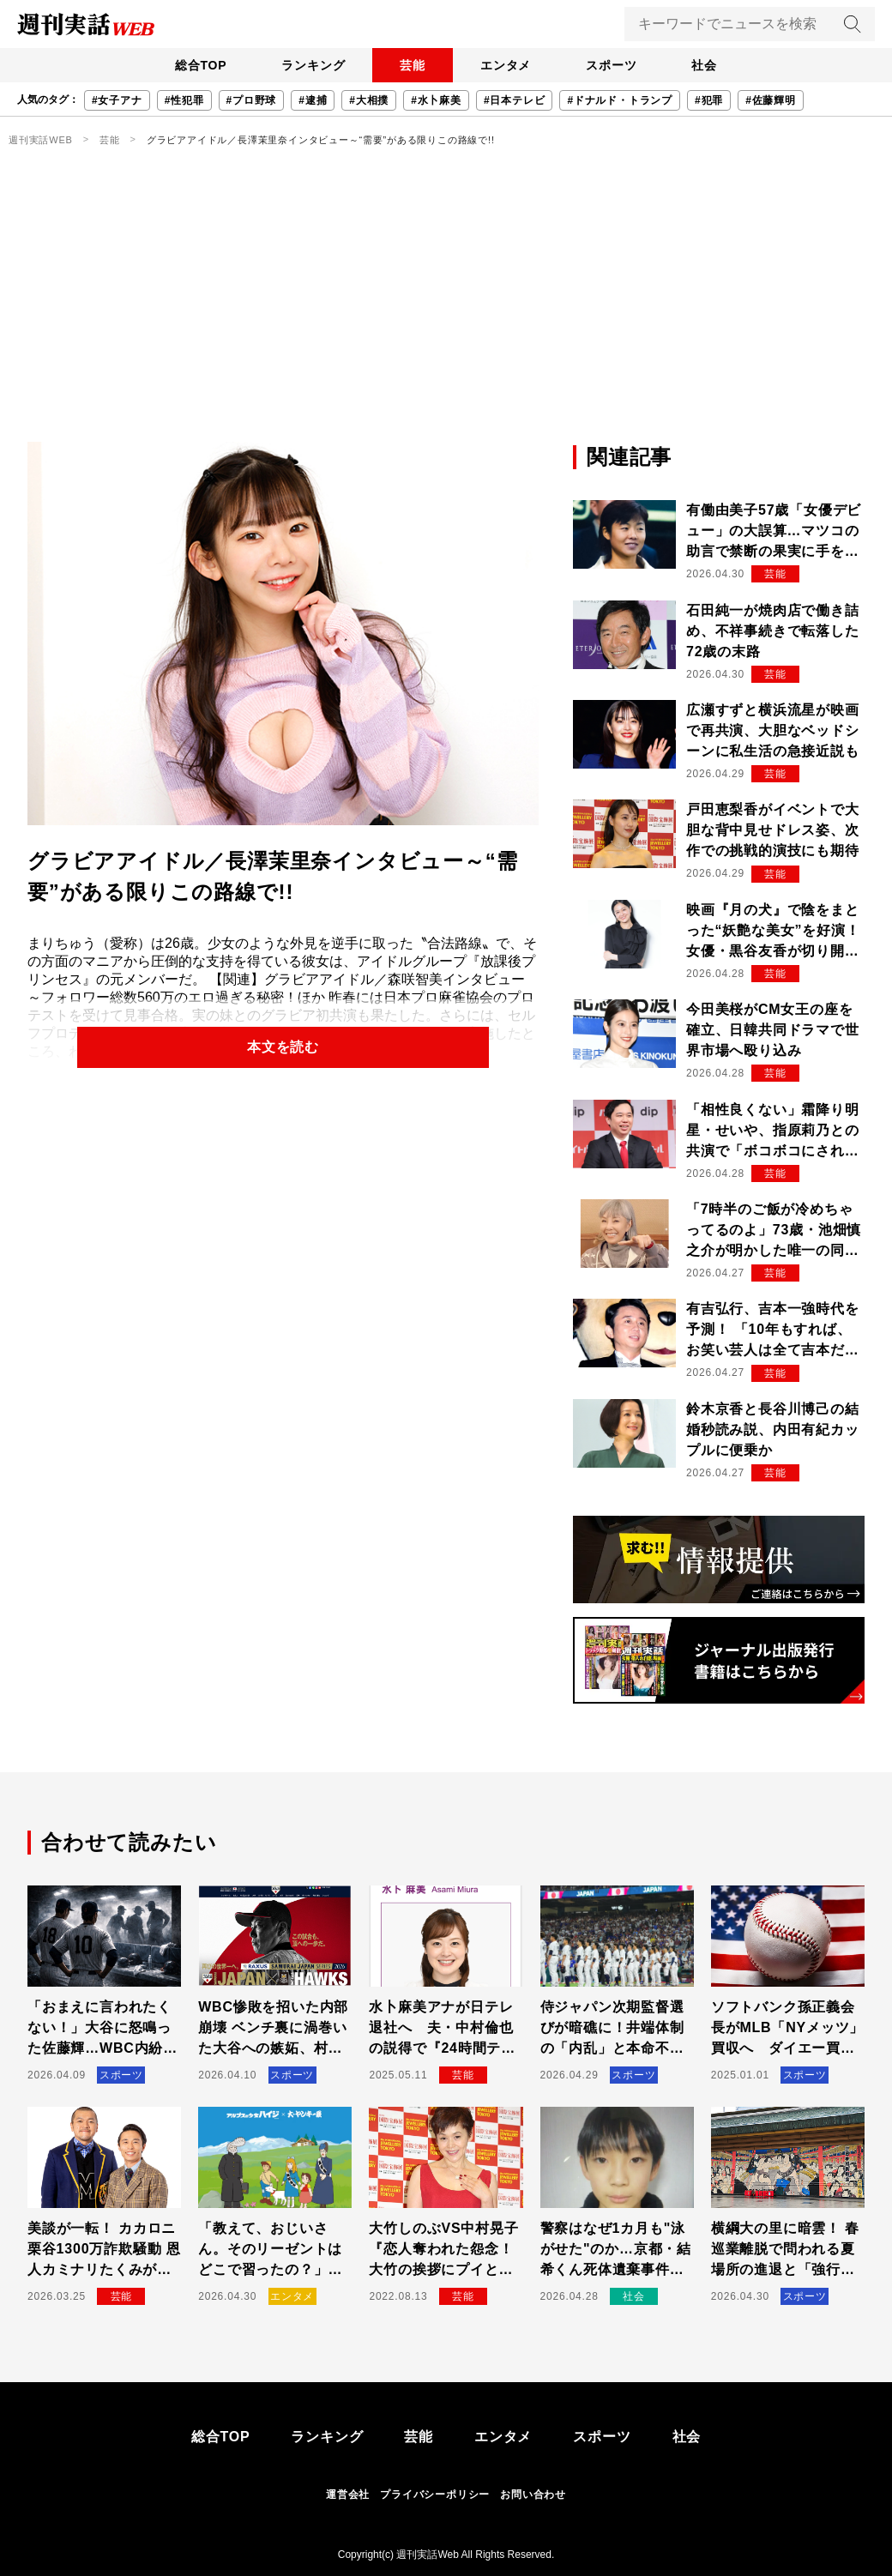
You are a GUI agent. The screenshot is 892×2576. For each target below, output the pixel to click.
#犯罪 (709, 100)
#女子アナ (117, 100)
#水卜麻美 (436, 100)
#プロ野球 (251, 100)
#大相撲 (369, 100)
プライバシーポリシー (435, 2495)
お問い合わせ (533, 2495)
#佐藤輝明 (770, 100)
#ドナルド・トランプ (619, 100)
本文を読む (283, 1047)
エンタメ (505, 65)
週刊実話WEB (41, 140)
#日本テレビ (514, 100)
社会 (704, 65)
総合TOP (201, 65)
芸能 (412, 65)
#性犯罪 (184, 100)
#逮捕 (312, 100)
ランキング (313, 65)
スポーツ (611, 65)
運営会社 (348, 2495)
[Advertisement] (446, 313)
